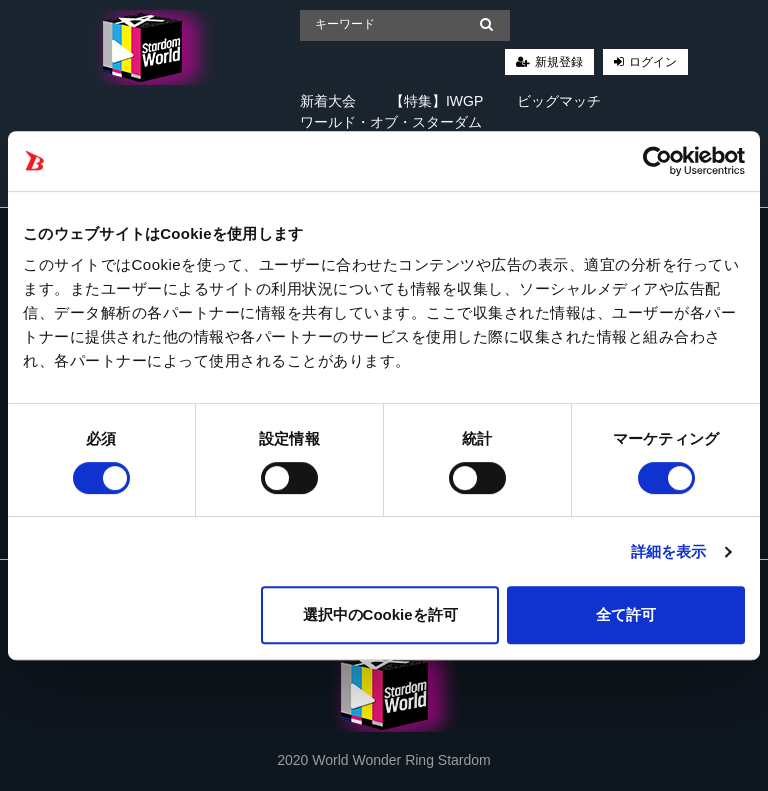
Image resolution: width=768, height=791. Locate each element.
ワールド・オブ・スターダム (391, 122)
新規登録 (559, 62)
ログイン (653, 62)
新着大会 (328, 101)
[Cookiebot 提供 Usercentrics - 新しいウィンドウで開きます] (657, 161)
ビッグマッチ (559, 101)
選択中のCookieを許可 (380, 614)
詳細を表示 (669, 551)
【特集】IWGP (436, 101)
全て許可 (626, 614)
